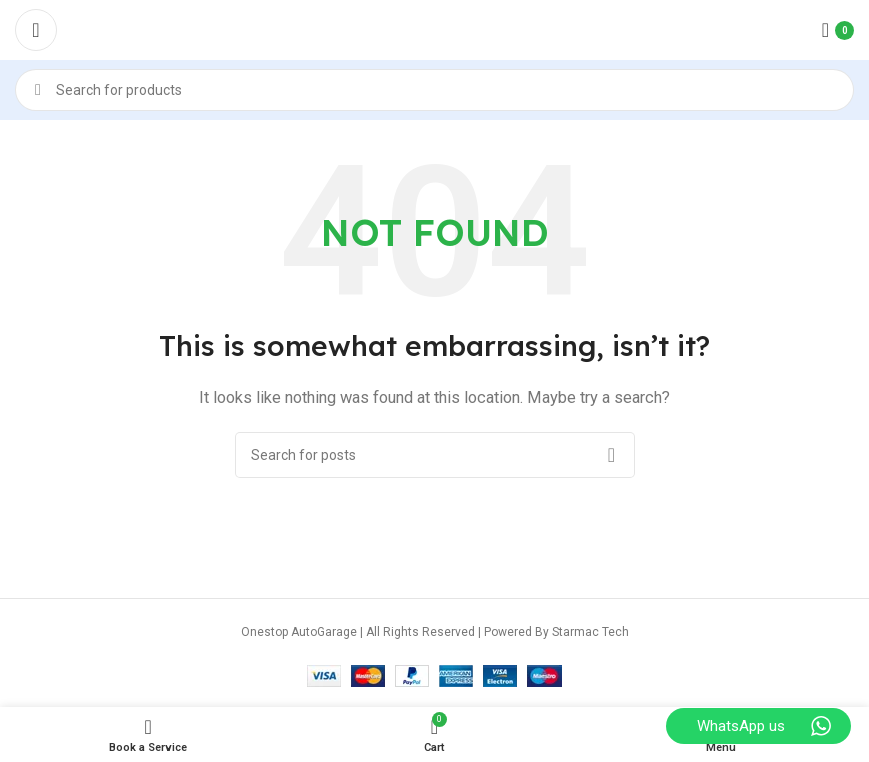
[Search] (434, 90)
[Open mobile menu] (36, 30)
